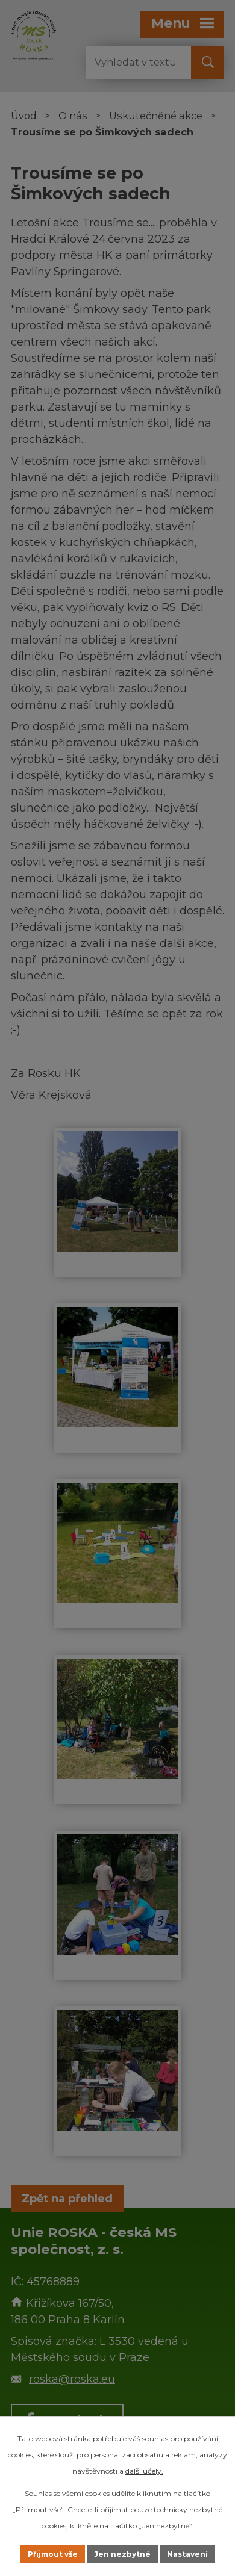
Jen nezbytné (122, 2554)
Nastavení (187, 2554)
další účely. (144, 2470)
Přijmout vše (53, 2554)
